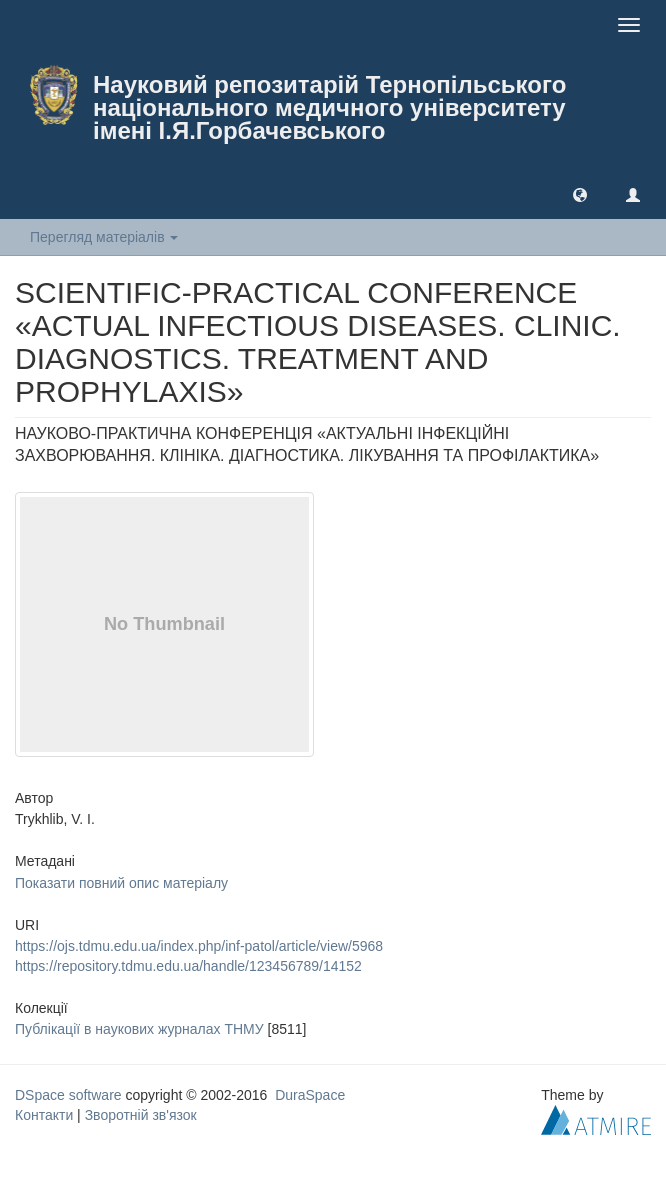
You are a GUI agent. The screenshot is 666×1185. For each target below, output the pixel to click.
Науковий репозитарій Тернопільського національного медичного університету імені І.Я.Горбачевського (329, 107)
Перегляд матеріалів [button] (104, 237)
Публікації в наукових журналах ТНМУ (139, 1029)
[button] (580, 194)
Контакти (44, 1115)
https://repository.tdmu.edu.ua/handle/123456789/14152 (188, 966)
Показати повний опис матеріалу (121, 883)
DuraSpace (310, 1095)
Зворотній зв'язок (141, 1115)
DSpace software (68, 1095)
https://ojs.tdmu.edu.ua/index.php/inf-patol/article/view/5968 (199, 946)
